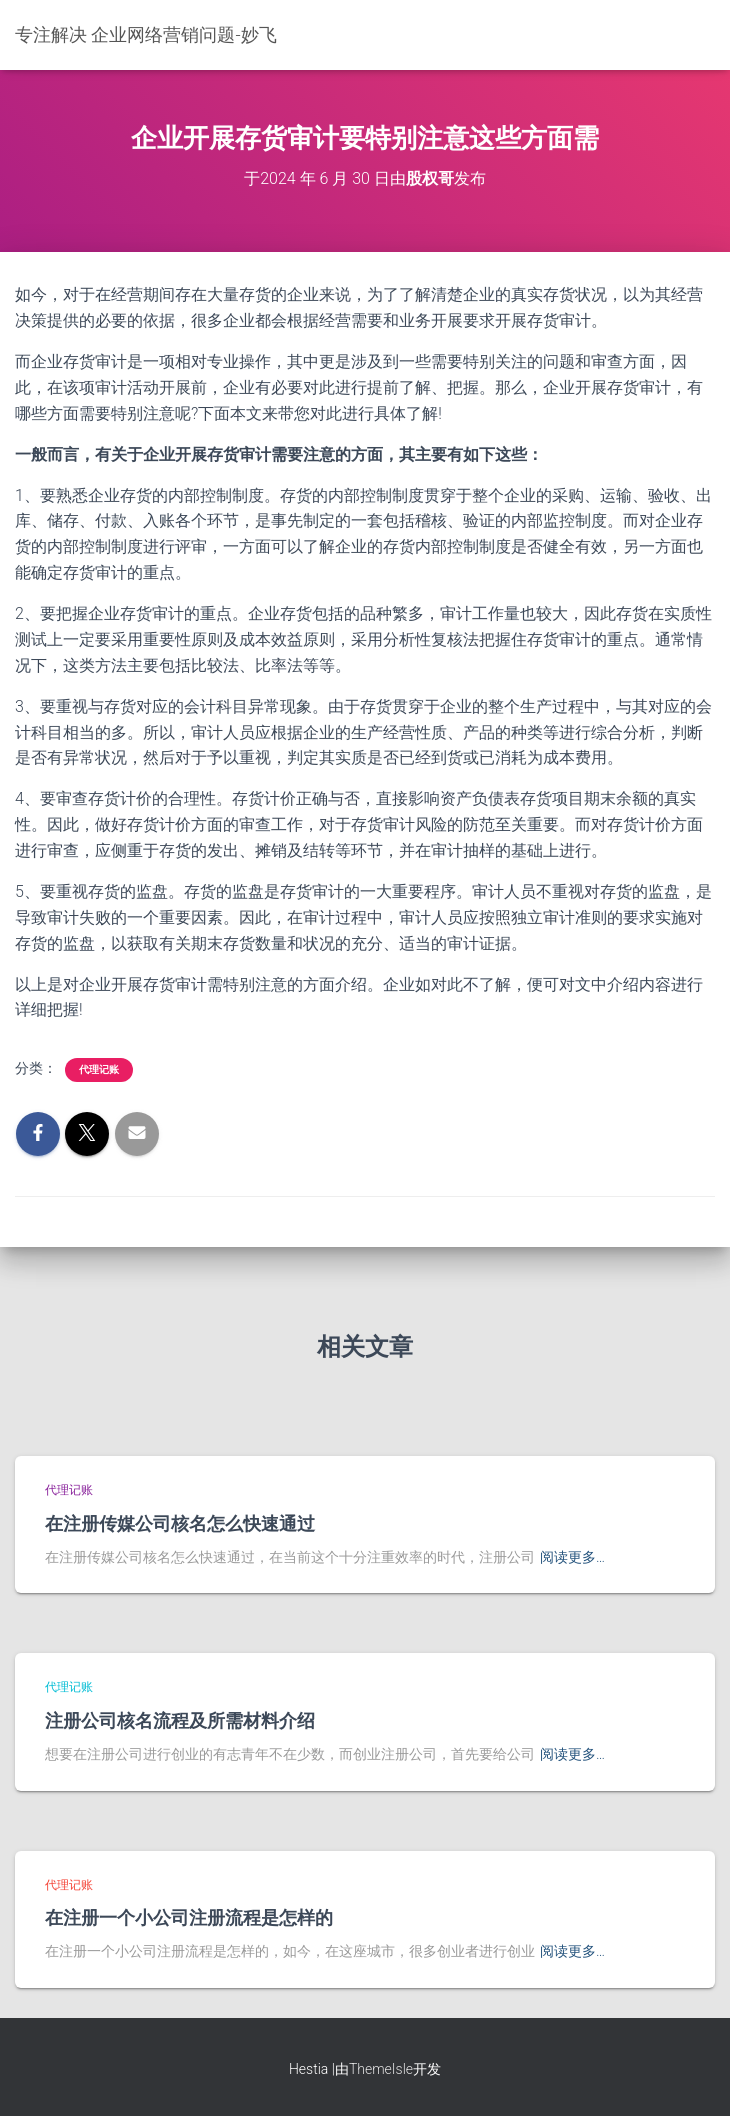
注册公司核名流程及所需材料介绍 (180, 1720)
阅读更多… (572, 1557)
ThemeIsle (381, 2069)
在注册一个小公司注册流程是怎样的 (189, 1917)
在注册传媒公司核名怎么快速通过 (180, 1523)
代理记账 (99, 1069)
